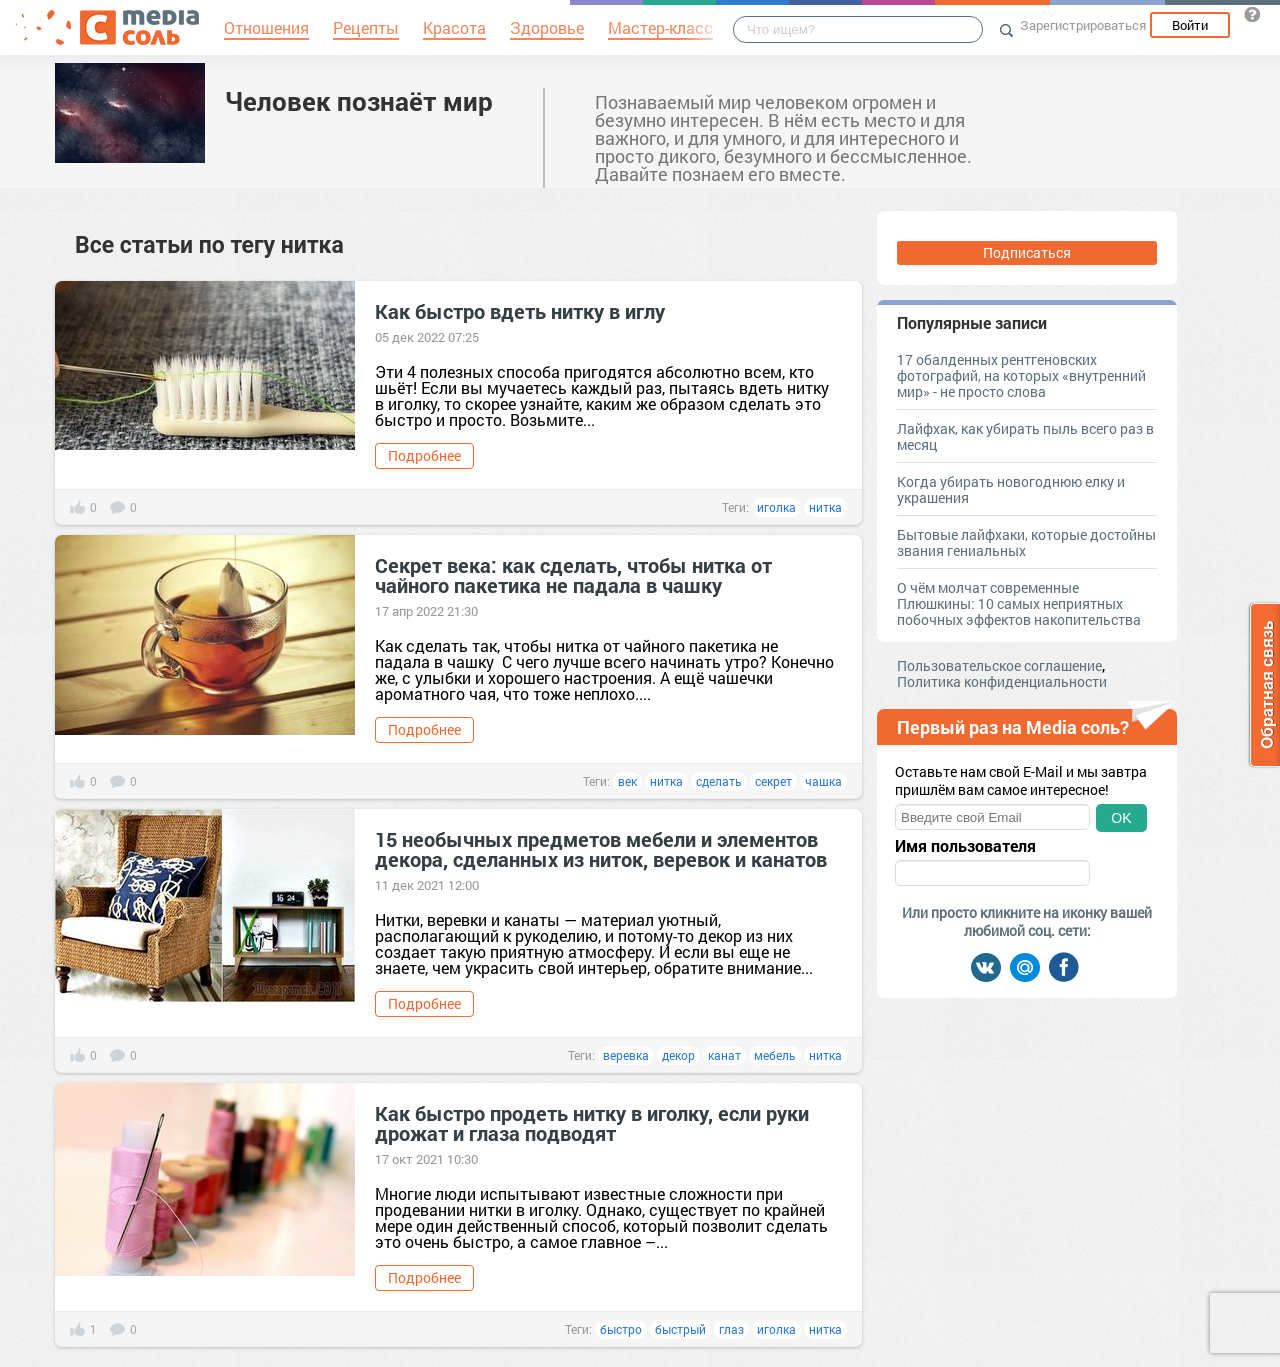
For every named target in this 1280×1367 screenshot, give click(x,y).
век (627, 781)
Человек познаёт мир (359, 101)
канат (724, 1055)
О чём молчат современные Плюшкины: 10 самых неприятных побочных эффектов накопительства (1019, 603)
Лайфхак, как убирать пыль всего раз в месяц (1025, 436)
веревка (626, 1055)
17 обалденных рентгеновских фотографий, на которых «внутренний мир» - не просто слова (1021, 375)
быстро (621, 1329)
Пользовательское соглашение (999, 665)
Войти (1190, 25)
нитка (825, 507)
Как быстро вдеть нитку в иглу (520, 311)
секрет (773, 781)
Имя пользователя (965, 846)
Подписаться (1027, 252)
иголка (776, 507)
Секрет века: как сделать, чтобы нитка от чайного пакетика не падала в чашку (573, 575)
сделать (719, 781)
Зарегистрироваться (1083, 25)
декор (678, 1055)
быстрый (680, 1329)
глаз (731, 1329)
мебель (775, 1055)
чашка (823, 781)
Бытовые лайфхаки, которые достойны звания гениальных (1026, 542)
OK (1121, 818)
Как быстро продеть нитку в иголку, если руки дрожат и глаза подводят (592, 1123)
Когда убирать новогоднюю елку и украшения (1011, 489)
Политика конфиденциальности (1002, 681)
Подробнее (424, 455)
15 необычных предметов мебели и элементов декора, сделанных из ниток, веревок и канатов (601, 849)
